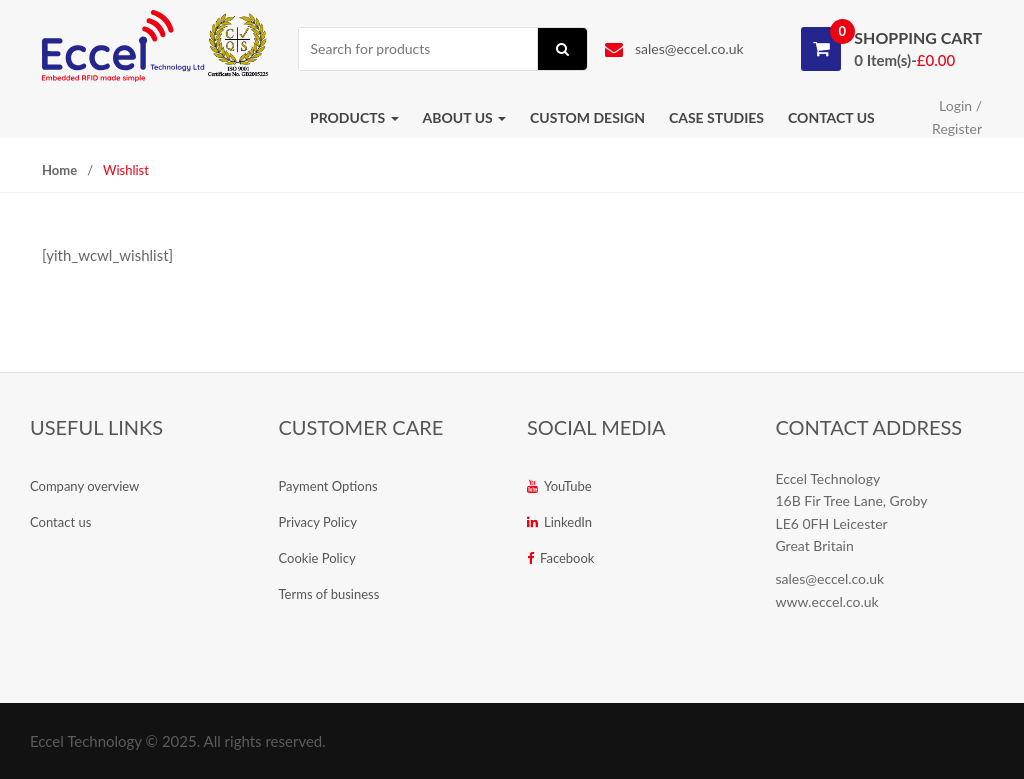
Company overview (84, 486)
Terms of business (329, 594)
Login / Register (957, 117)
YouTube (559, 486)
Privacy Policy (318, 522)
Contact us (831, 117)
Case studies (716, 117)
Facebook (560, 558)
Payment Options (328, 486)
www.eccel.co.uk (827, 601)
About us (465, 117)
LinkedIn (559, 522)
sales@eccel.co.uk (674, 48)
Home (59, 170)
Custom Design (587, 117)
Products (354, 117)
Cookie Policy (317, 558)
